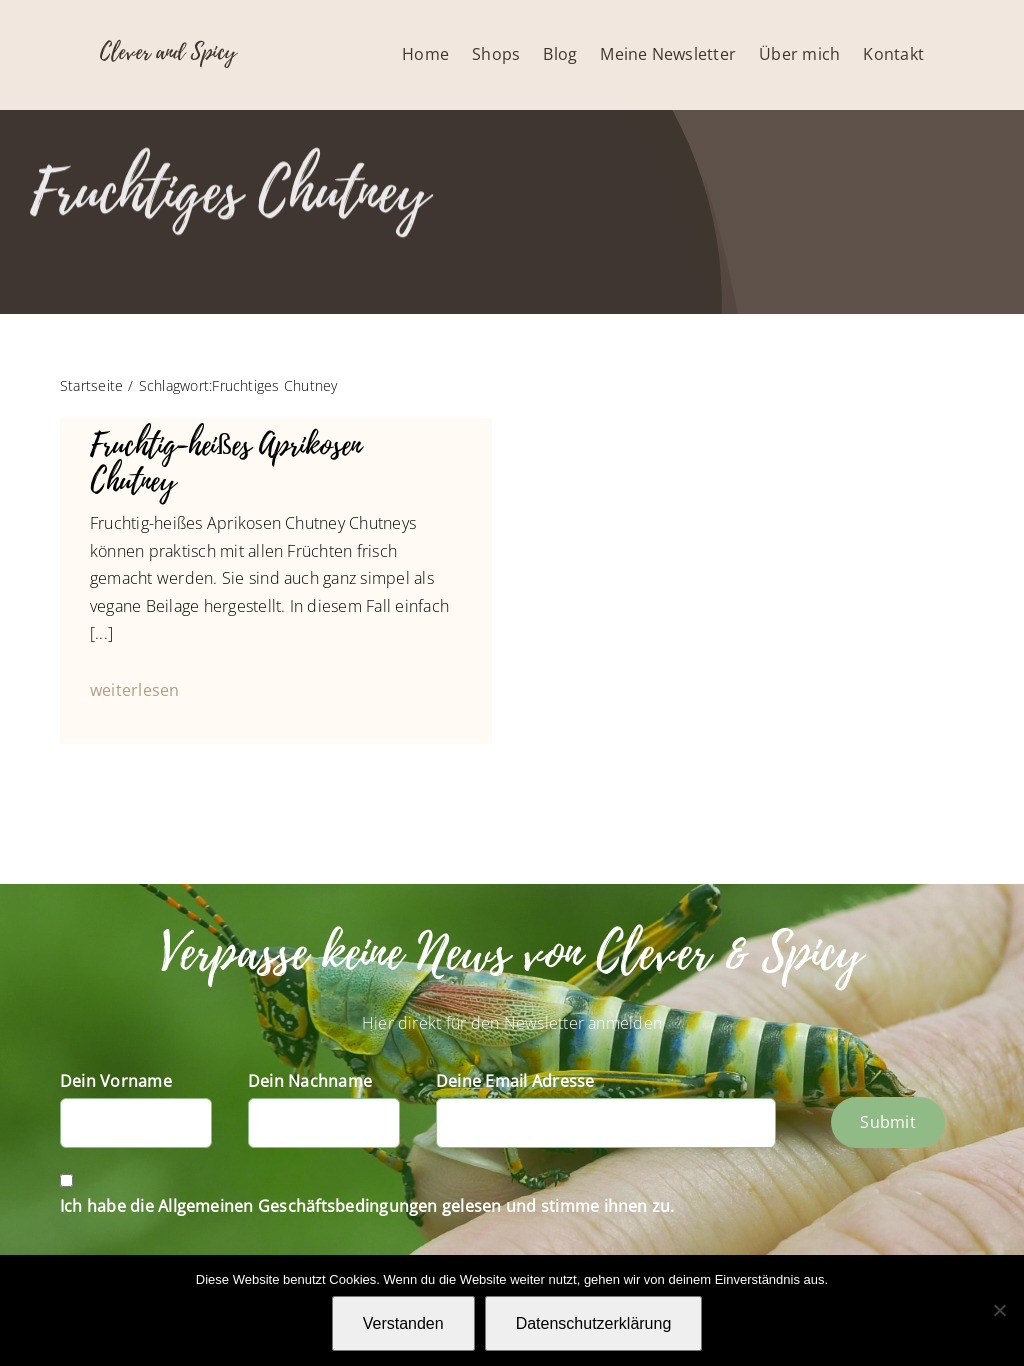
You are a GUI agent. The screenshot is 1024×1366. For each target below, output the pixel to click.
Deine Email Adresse (515, 1081)
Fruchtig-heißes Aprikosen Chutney (225, 463)
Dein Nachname (310, 1081)
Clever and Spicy (168, 52)
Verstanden (403, 1323)
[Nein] (999, 1310)
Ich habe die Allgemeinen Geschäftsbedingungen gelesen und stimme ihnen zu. (367, 1206)
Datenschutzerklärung (594, 1323)
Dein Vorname (116, 1081)
